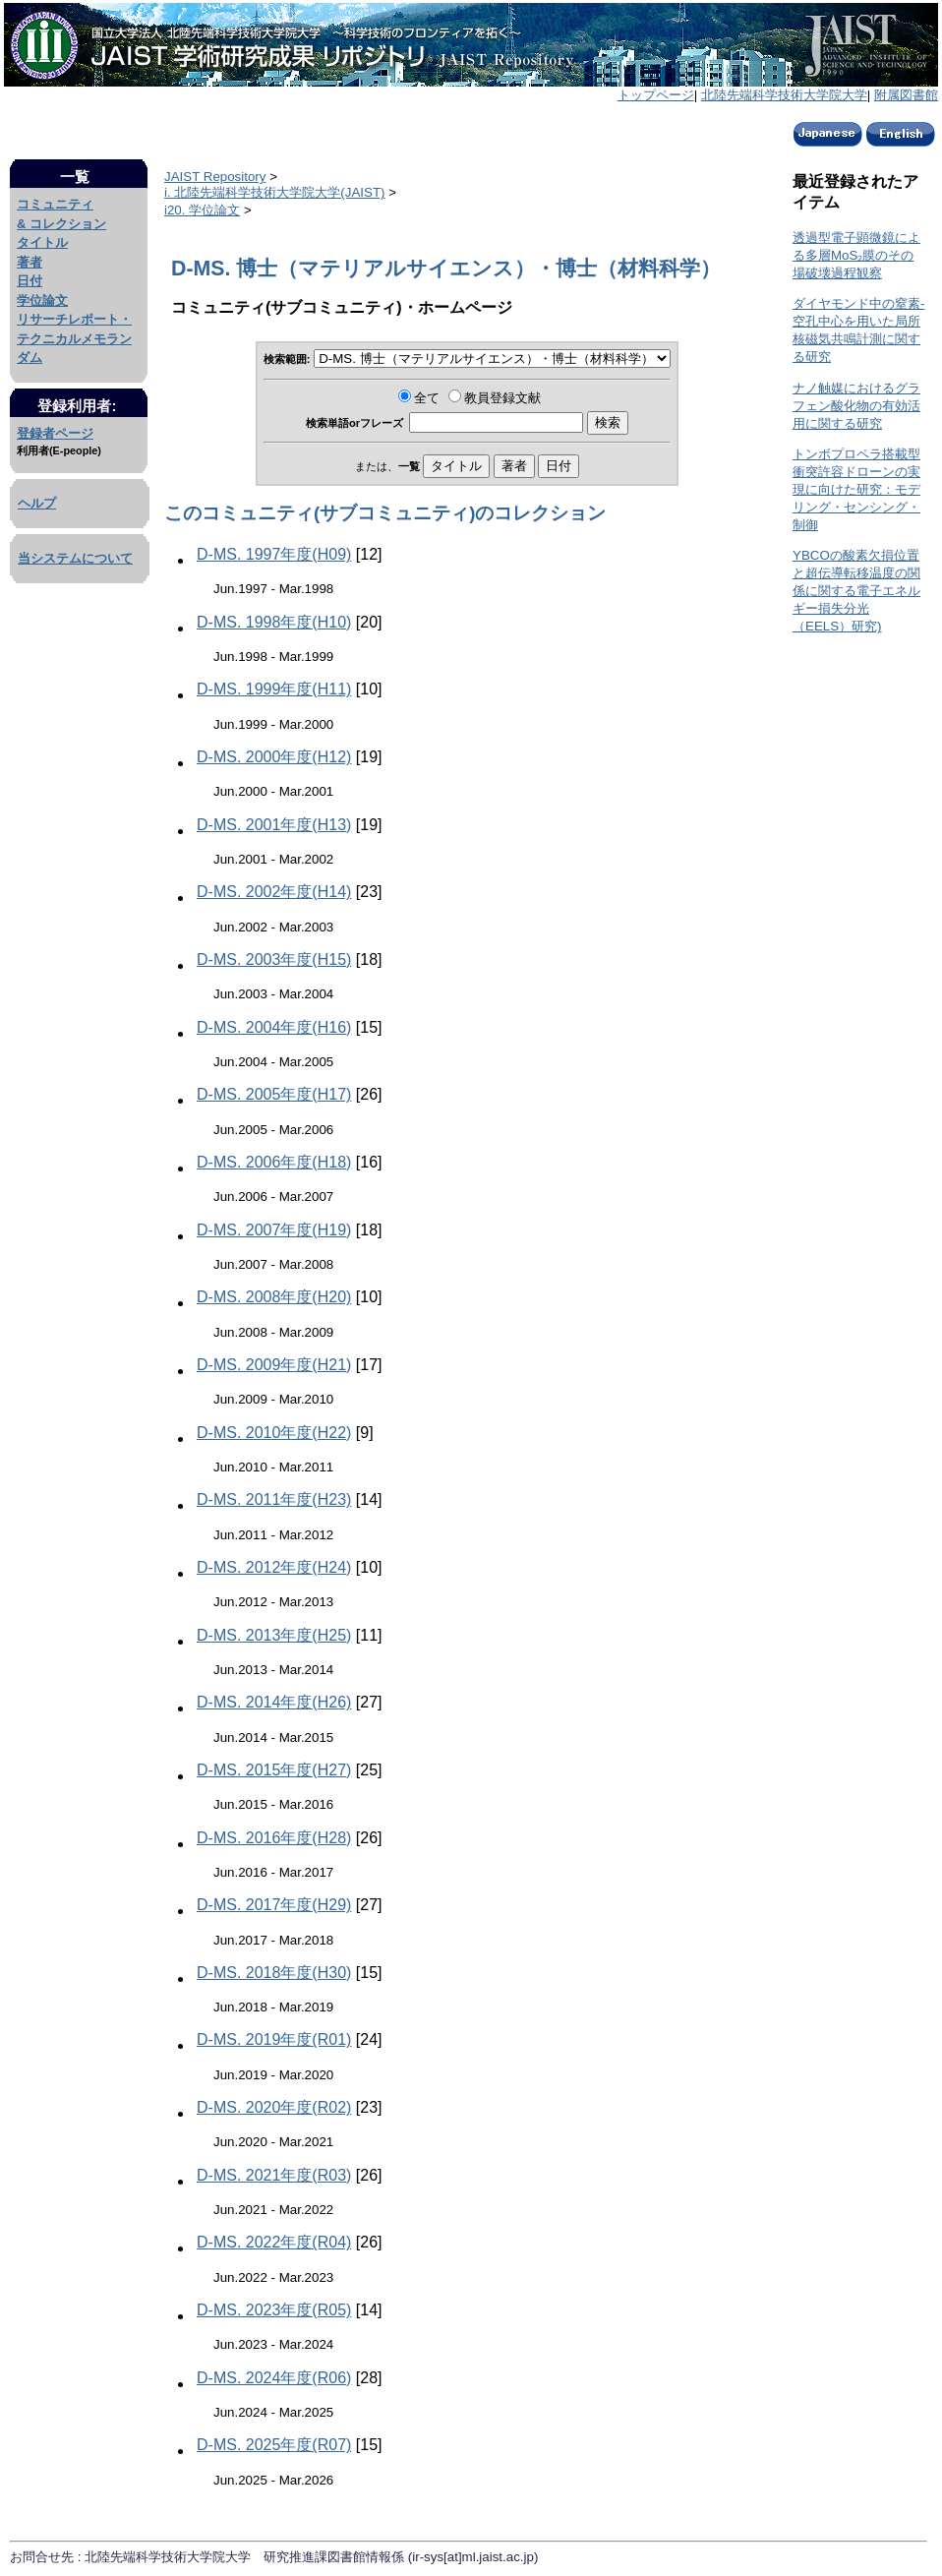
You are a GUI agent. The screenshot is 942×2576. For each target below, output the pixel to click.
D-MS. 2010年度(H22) (274, 1432)
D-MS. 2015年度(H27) (274, 1770)
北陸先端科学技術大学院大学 (784, 95)
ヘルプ (37, 503)
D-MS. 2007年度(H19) (274, 1230)
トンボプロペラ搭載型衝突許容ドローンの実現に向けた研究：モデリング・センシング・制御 (856, 489)
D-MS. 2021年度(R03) (274, 2175)
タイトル (42, 242)
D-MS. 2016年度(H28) (274, 1837)
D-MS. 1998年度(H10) (274, 622)
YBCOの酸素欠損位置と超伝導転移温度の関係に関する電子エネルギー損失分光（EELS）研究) (856, 590)
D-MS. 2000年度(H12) (274, 757)
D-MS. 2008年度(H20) (274, 1296)
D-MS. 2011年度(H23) (274, 1499)
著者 (29, 262)
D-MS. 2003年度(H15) (274, 959)
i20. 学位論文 (202, 210)
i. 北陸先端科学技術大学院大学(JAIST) (274, 192)
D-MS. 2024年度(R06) (274, 2377)
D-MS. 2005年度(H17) (274, 1094)
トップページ (656, 95)
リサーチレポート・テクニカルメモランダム (74, 338)
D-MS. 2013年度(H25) (274, 1635)
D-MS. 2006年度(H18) (274, 1162)
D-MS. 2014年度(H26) (274, 1702)
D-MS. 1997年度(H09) (274, 554)
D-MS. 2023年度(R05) (274, 2310)
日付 (29, 280)
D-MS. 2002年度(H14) (274, 891)
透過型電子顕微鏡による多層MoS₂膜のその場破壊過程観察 (856, 255)
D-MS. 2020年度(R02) (274, 2107)
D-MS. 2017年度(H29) (274, 1904)
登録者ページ (55, 433)
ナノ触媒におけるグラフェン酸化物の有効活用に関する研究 (856, 406)
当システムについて (75, 558)
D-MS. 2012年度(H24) (274, 1567)
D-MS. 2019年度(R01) (274, 2039)
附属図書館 (906, 95)
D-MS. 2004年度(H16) (274, 1027)
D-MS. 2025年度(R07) (274, 2444)
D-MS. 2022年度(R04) (274, 2242)
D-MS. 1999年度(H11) (274, 689)
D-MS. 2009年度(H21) (274, 1364)
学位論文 (42, 300)
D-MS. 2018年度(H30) (274, 1972)
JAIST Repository (214, 176)
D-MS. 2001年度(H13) (274, 824)
